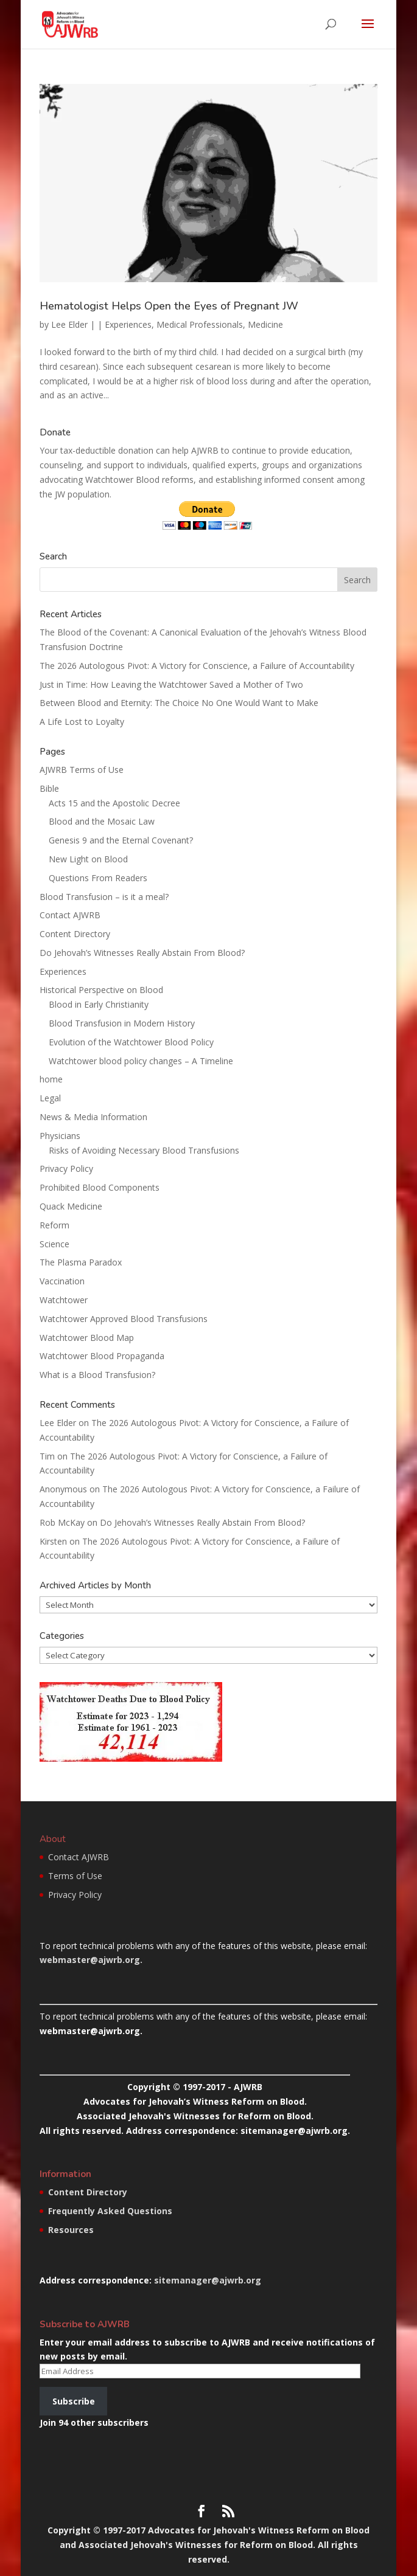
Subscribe (73, 2401)
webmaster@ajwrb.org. (91, 1959)
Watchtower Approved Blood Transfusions (124, 1318)
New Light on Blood (88, 859)
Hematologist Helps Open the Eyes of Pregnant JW (169, 306)
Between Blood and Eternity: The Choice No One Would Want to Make (179, 702)
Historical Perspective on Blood (101, 989)
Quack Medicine (71, 1206)
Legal (50, 1098)
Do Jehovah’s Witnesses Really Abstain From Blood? (142, 952)
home (51, 1079)
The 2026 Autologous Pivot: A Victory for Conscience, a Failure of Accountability (197, 665)
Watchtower (64, 1300)
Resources (71, 2229)
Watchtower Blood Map (87, 1337)
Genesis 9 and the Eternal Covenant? (121, 840)
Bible (49, 788)
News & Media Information (93, 1117)
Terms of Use (75, 1876)
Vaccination (62, 1281)
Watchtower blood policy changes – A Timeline (141, 1061)
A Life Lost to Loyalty (82, 721)
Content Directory (75, 934)
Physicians (60, 1135)
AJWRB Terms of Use (82, 769)
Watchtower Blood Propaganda (102, 1356)
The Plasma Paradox (81, 1262)
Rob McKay (62, 1522)
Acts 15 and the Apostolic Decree (114, 803)
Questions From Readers (98, 878)
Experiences (128, 324)
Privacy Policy (66, 1168)
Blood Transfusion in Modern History (122, 1023)
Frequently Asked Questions (110, 2211)
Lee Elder (69, 324)
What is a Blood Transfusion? (97, 1374)
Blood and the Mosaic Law (102, 821)
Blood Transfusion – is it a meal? (104, 896)
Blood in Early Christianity (99, 1004)
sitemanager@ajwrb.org (207, 2280)
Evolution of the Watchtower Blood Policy (131, 1042)
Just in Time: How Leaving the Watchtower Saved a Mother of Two (171, 684)
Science (54, 1244)
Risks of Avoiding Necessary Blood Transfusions (144, 1150)
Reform (54, 1225)
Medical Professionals (199, 324)
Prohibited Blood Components (99, 1187)
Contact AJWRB (70, 915)
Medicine (265, 324)
